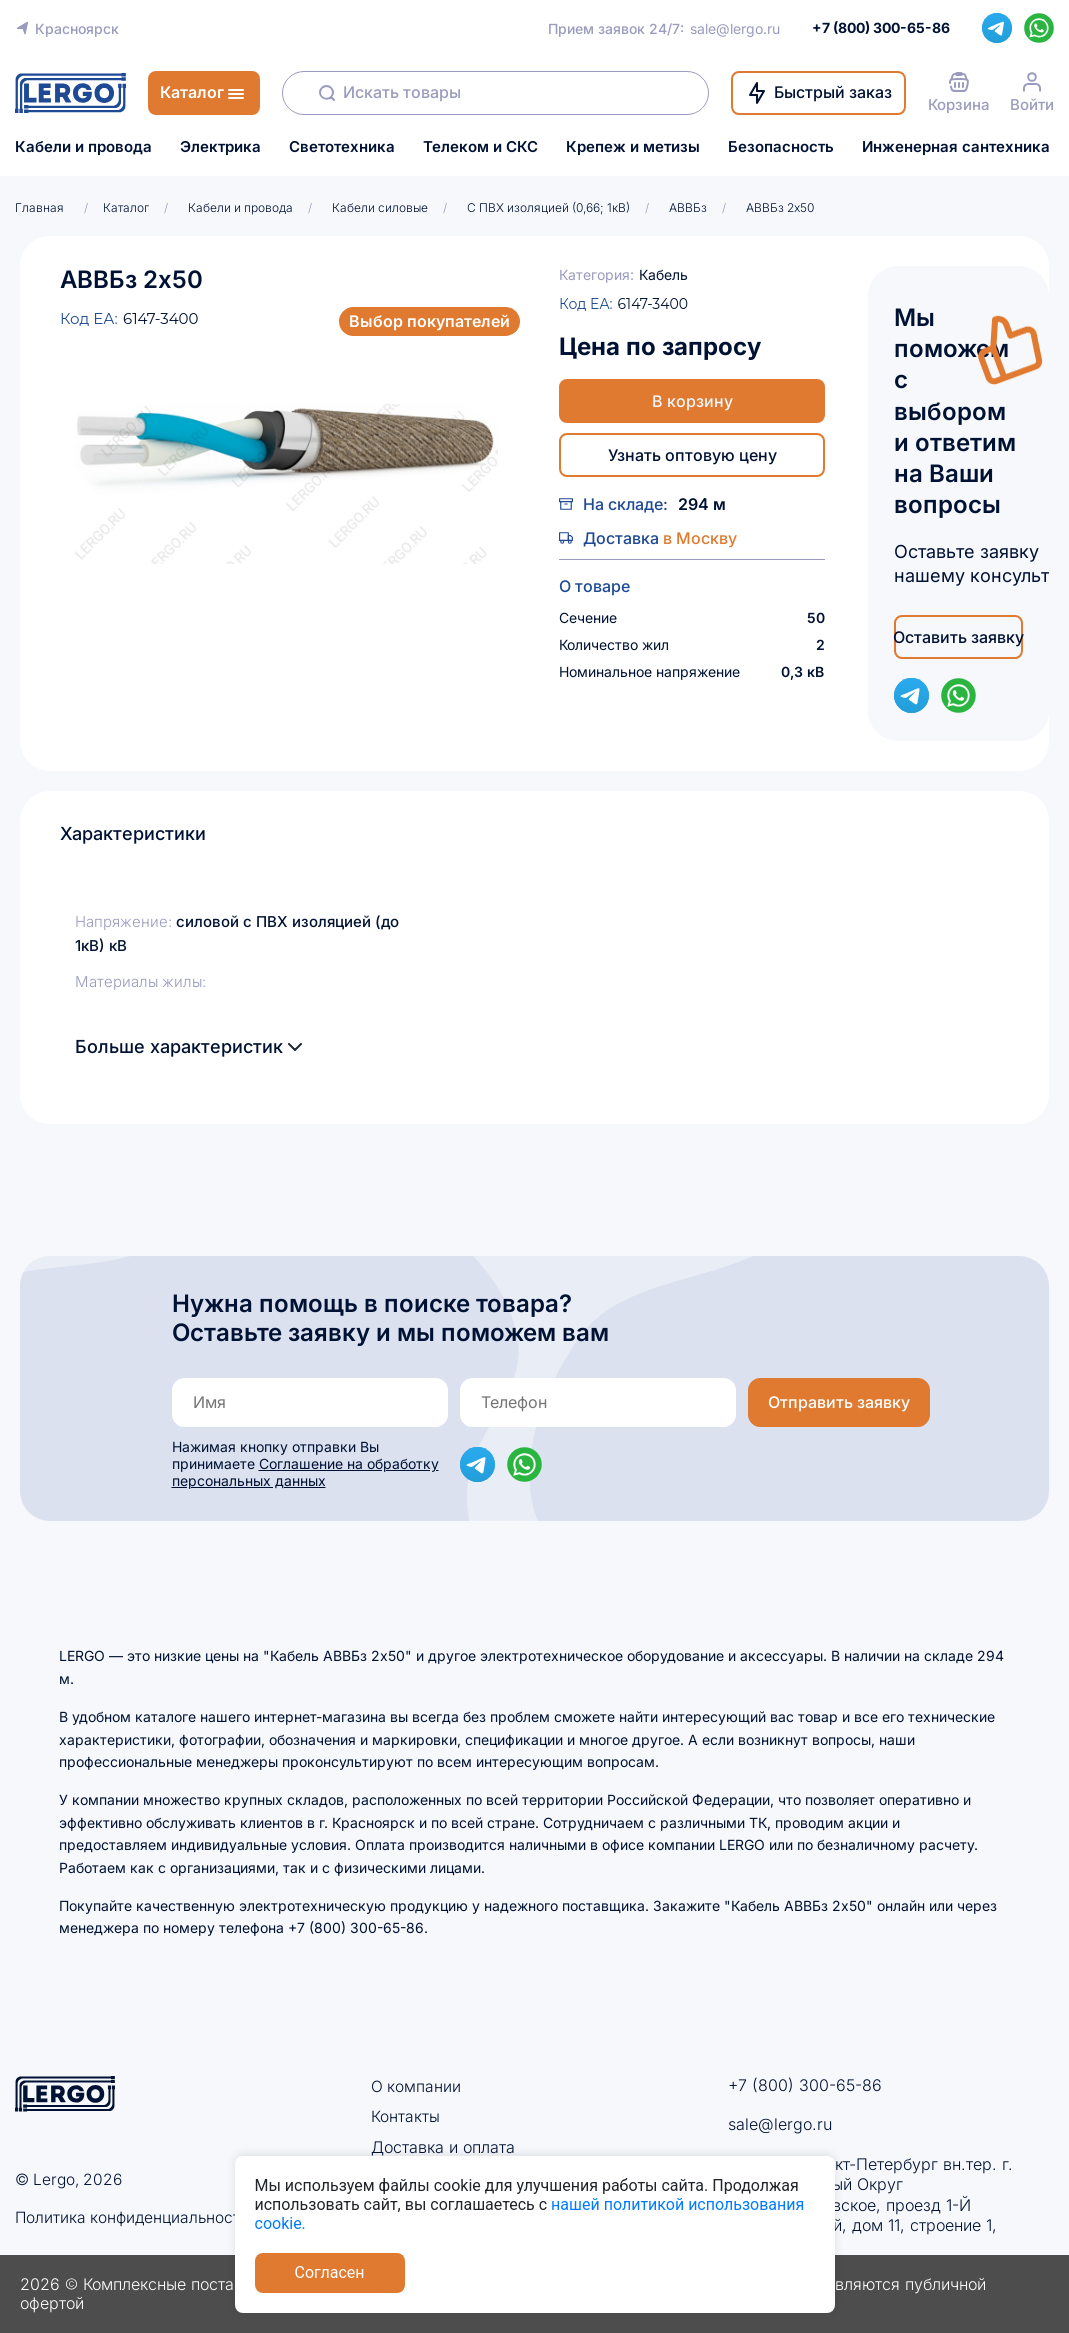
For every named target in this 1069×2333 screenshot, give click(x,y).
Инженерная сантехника (956, 147)
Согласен (330, 2272)
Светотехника (342, 147)
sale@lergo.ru (735, 28)
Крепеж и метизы (633, 147)
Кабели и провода (83, 147)
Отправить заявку (839, 1402)
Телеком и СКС (480, 147)
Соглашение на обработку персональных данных (305, 1472)
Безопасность (781, 147)
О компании (416, 2086)
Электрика (220, 147)
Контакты (405, 2116)
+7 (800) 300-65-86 (805, 2085)
